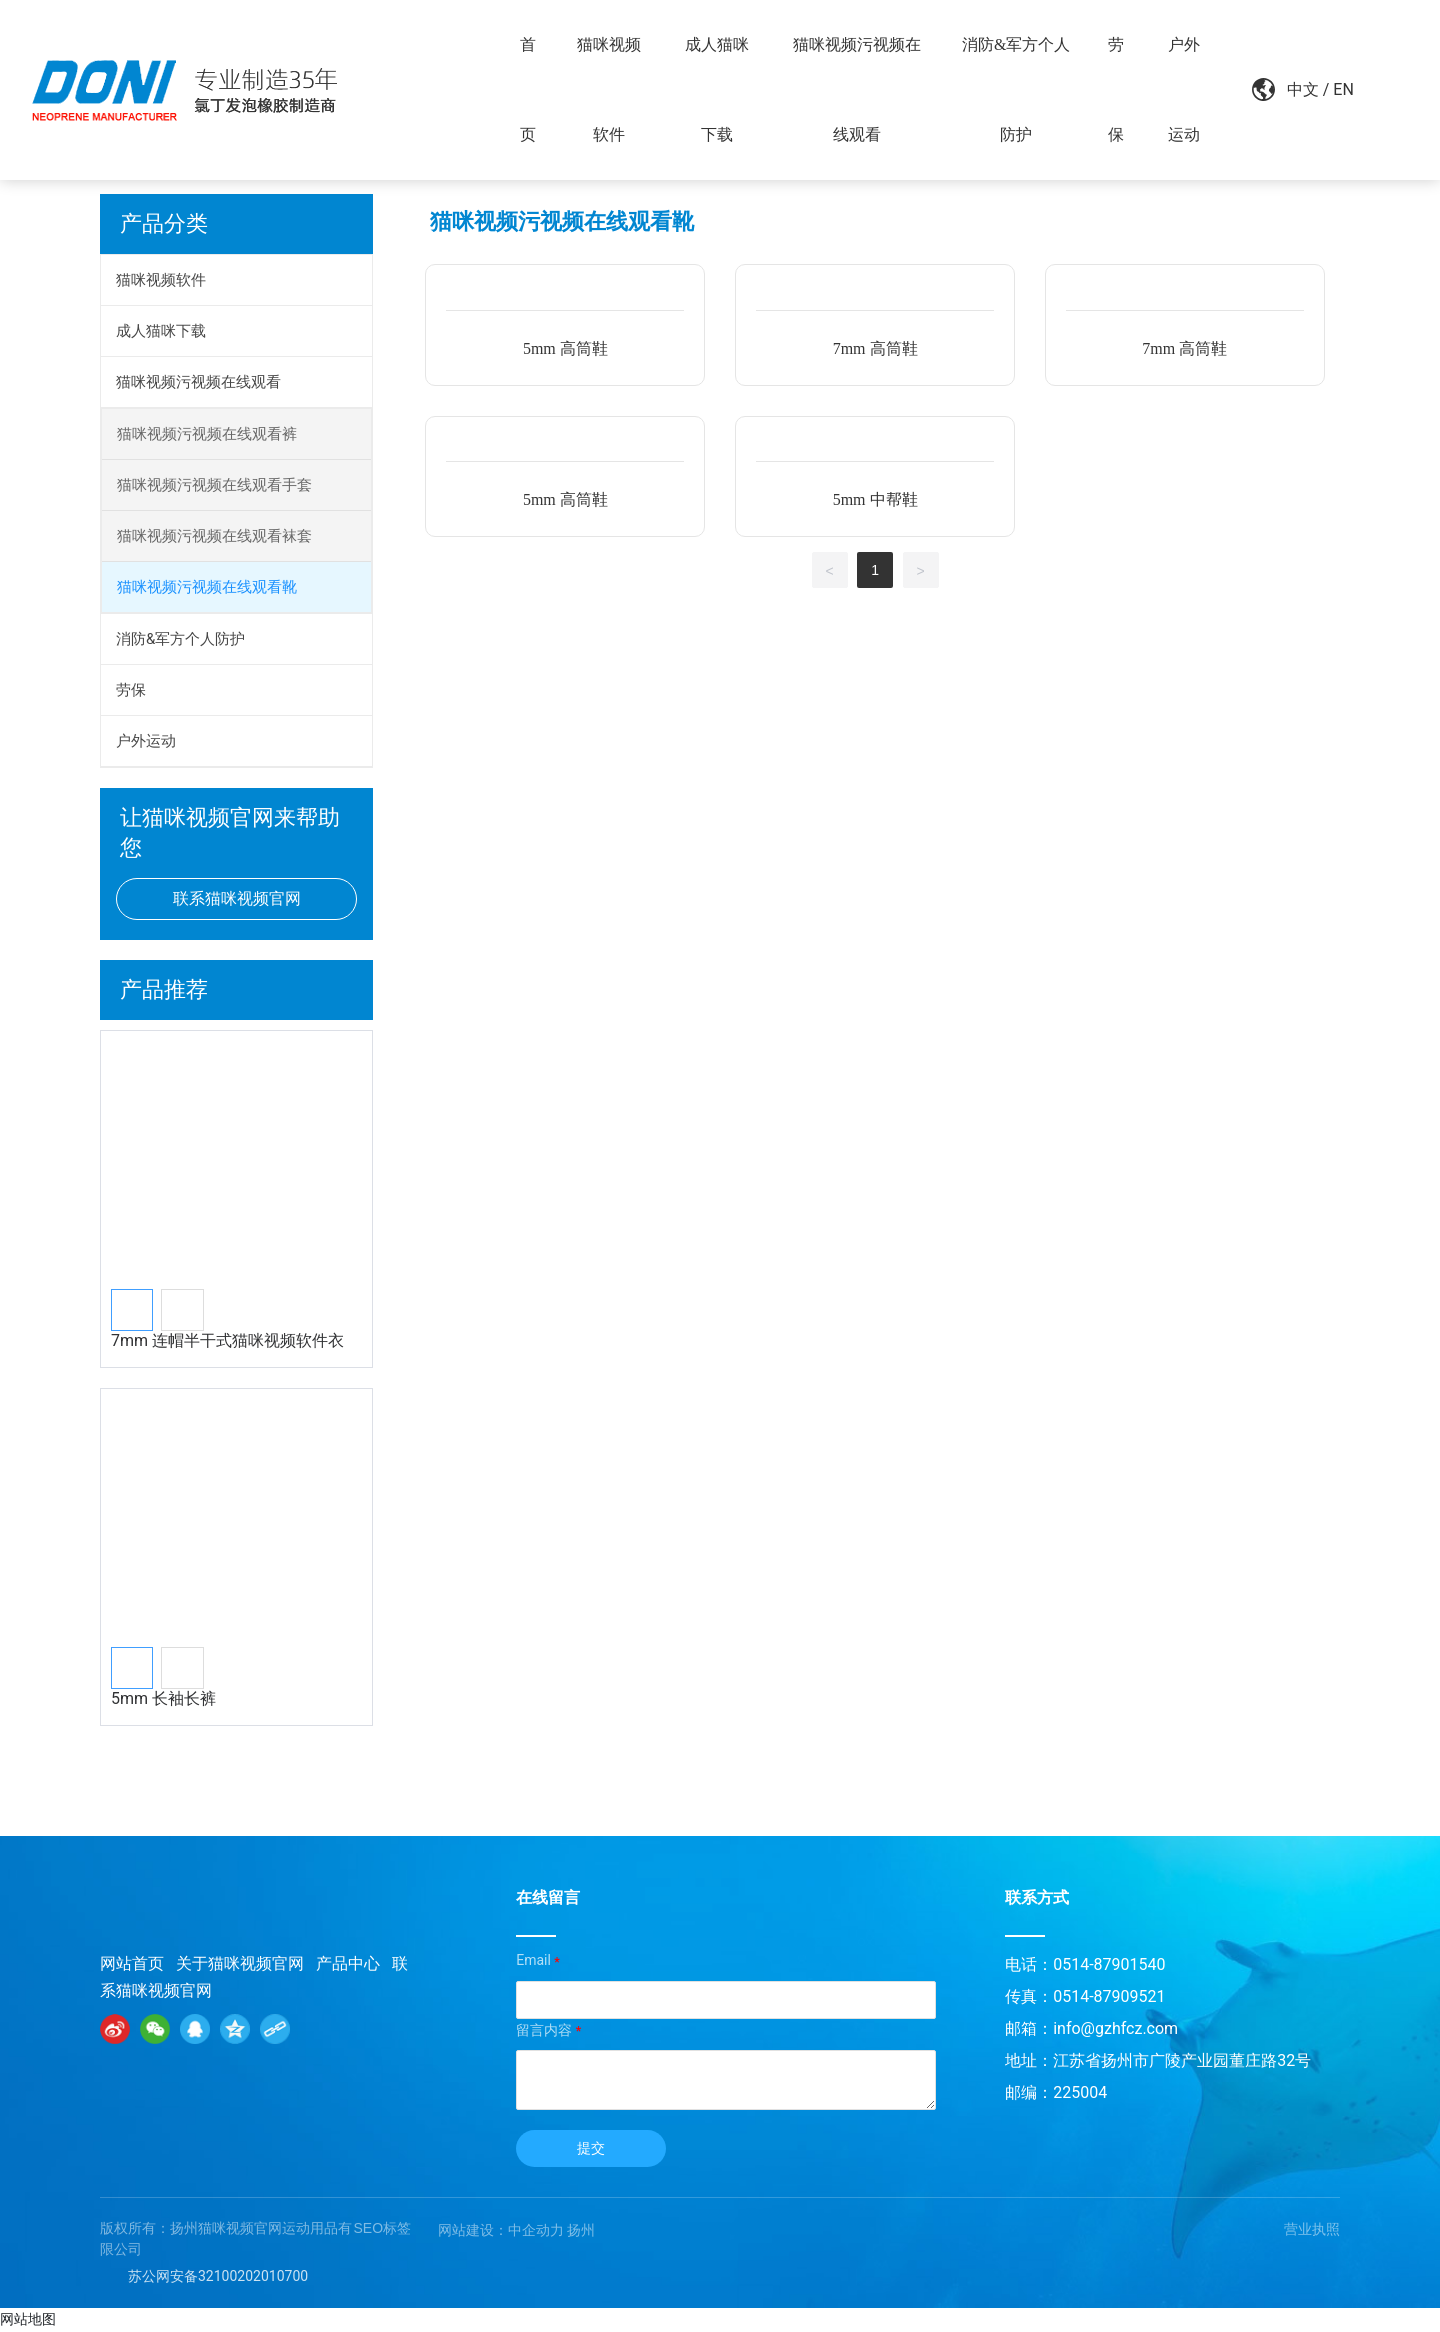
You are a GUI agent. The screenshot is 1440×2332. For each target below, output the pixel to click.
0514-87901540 (1109, 1964)
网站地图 (28, 2319)
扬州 (581, 2230)
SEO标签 (383, 2228)
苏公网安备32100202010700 (218, 2276)
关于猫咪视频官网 (240, 1963)
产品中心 (348, 1963)
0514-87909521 (1109, 1996)
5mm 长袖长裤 (163, 1698)
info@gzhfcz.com (1115, 2028)
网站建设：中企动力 (501, 2230)
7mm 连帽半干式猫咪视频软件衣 (227, 1340)
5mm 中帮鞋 (875, 499)
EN (1328, 89)
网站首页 (132, 1963)
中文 (1288, 89)
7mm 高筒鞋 (875, 348)
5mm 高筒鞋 (565, 348)
